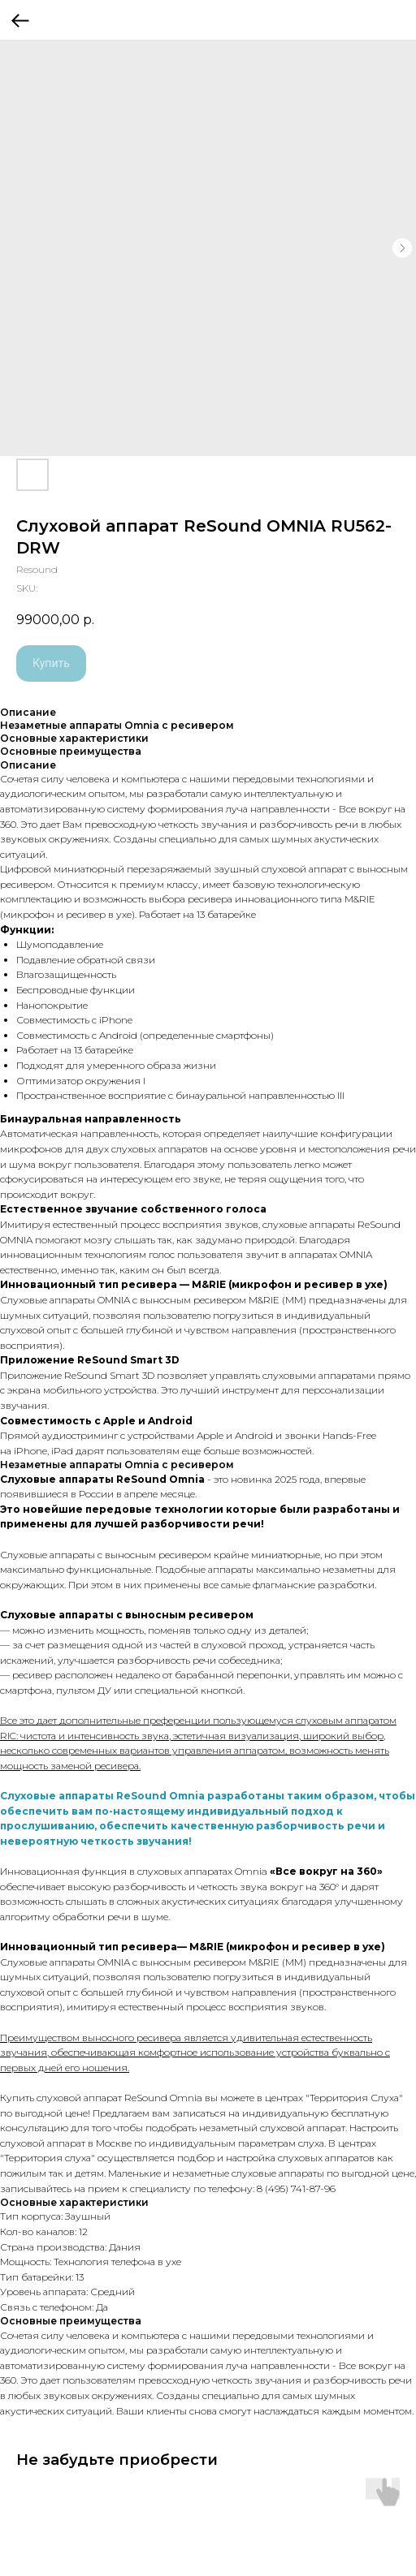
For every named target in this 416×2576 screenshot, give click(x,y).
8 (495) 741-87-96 (296, 2188)
